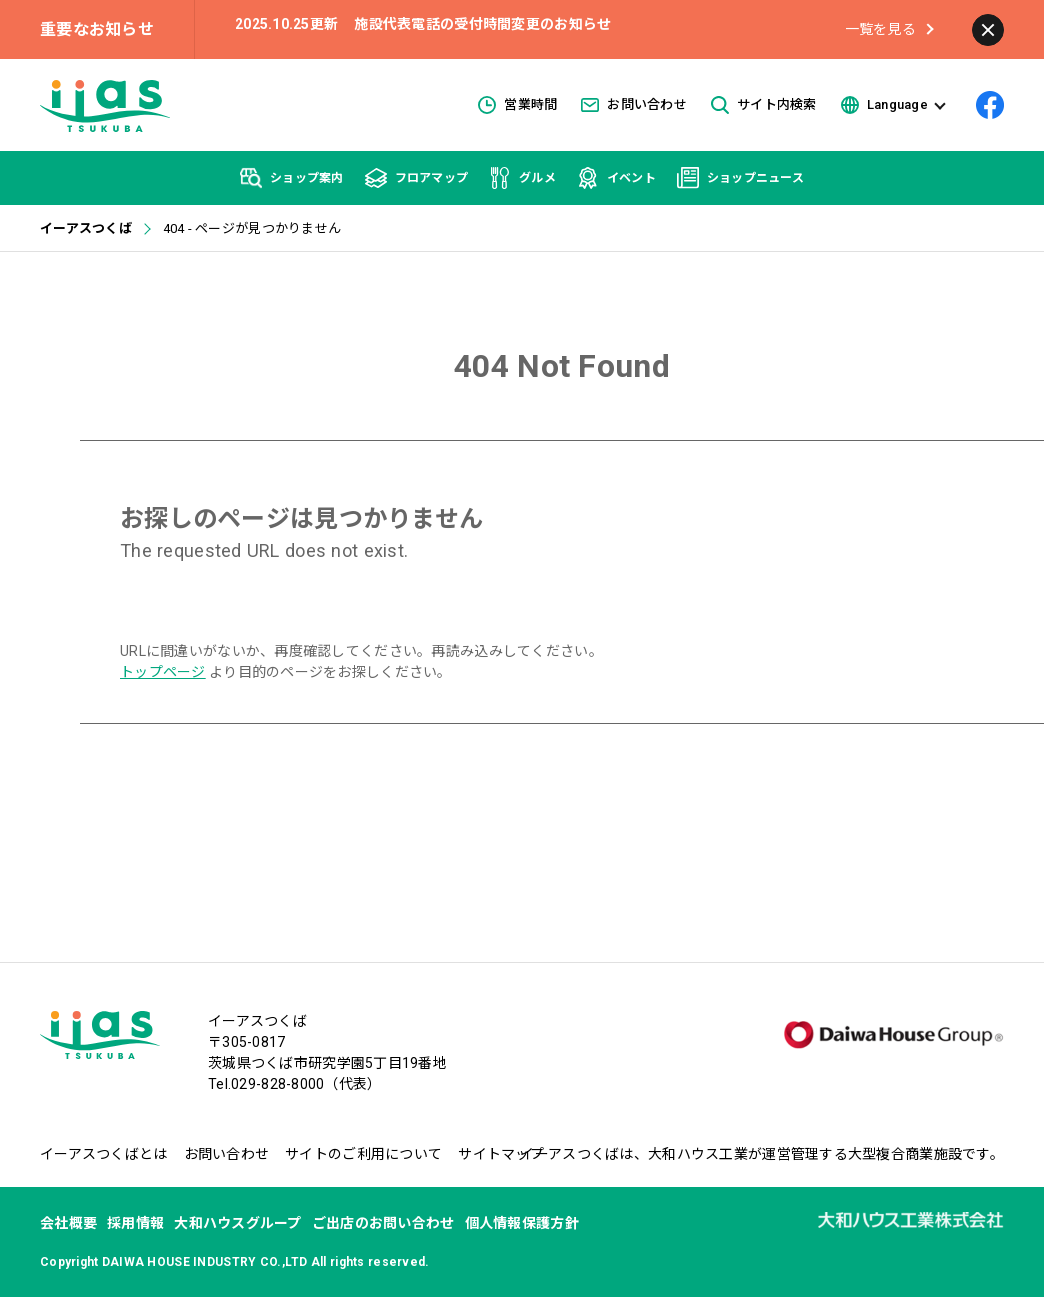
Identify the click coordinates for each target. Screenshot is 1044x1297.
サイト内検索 (764, 105)
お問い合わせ (634, 104)
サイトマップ (501, 1154)
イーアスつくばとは (104, 1154)
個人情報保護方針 (522, 1223)
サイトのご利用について (363, 1154)
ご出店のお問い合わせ (383, 1223)
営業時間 (517, 105)
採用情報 (135, 1223)
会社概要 (68, 1223)
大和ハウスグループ (238, 1223)
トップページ (163, 672)
